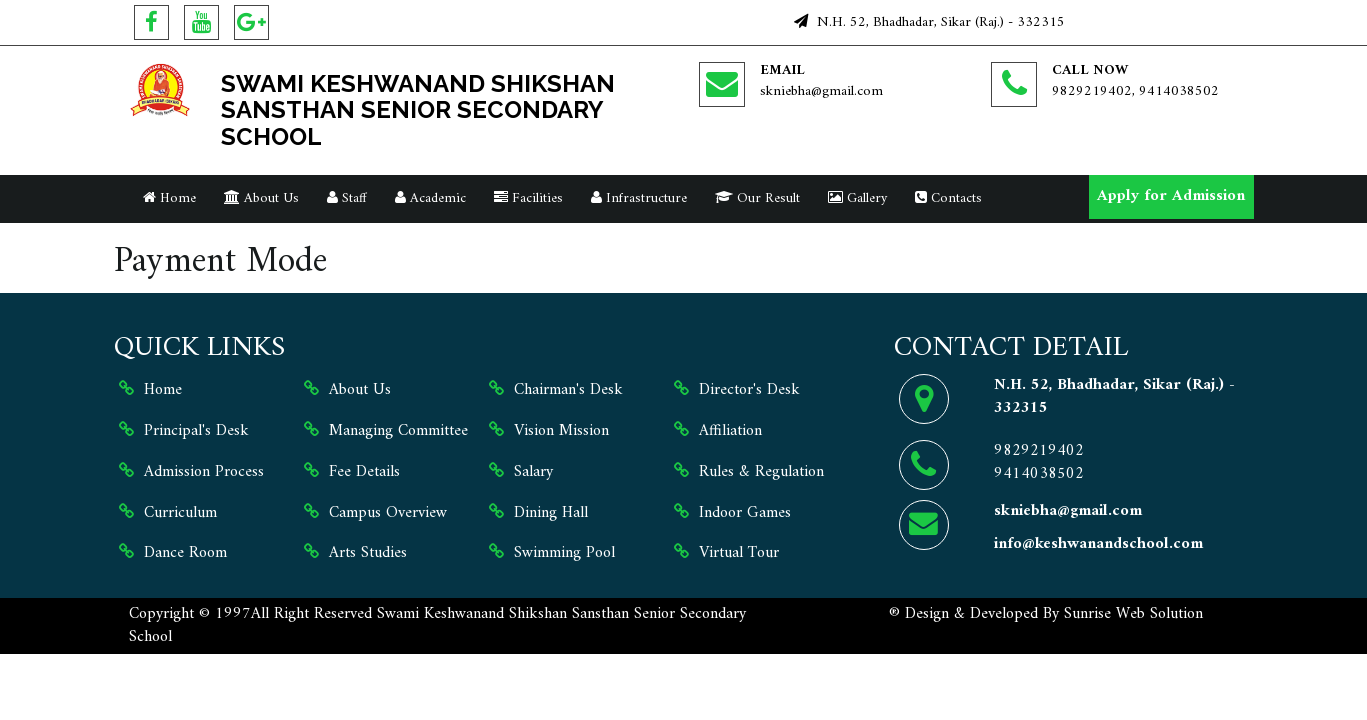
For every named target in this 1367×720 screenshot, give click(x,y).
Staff (347, 198)
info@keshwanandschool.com (1098, 544)
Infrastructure (639, 198)
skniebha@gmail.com (821, 91)
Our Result (757, 198)
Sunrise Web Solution (1133, 614)
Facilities (528, 198)
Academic (430, 198)
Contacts (948, 198)
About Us (261, 198)
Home (169, 198)
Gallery (857, 198)
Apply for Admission (1171, 196)
